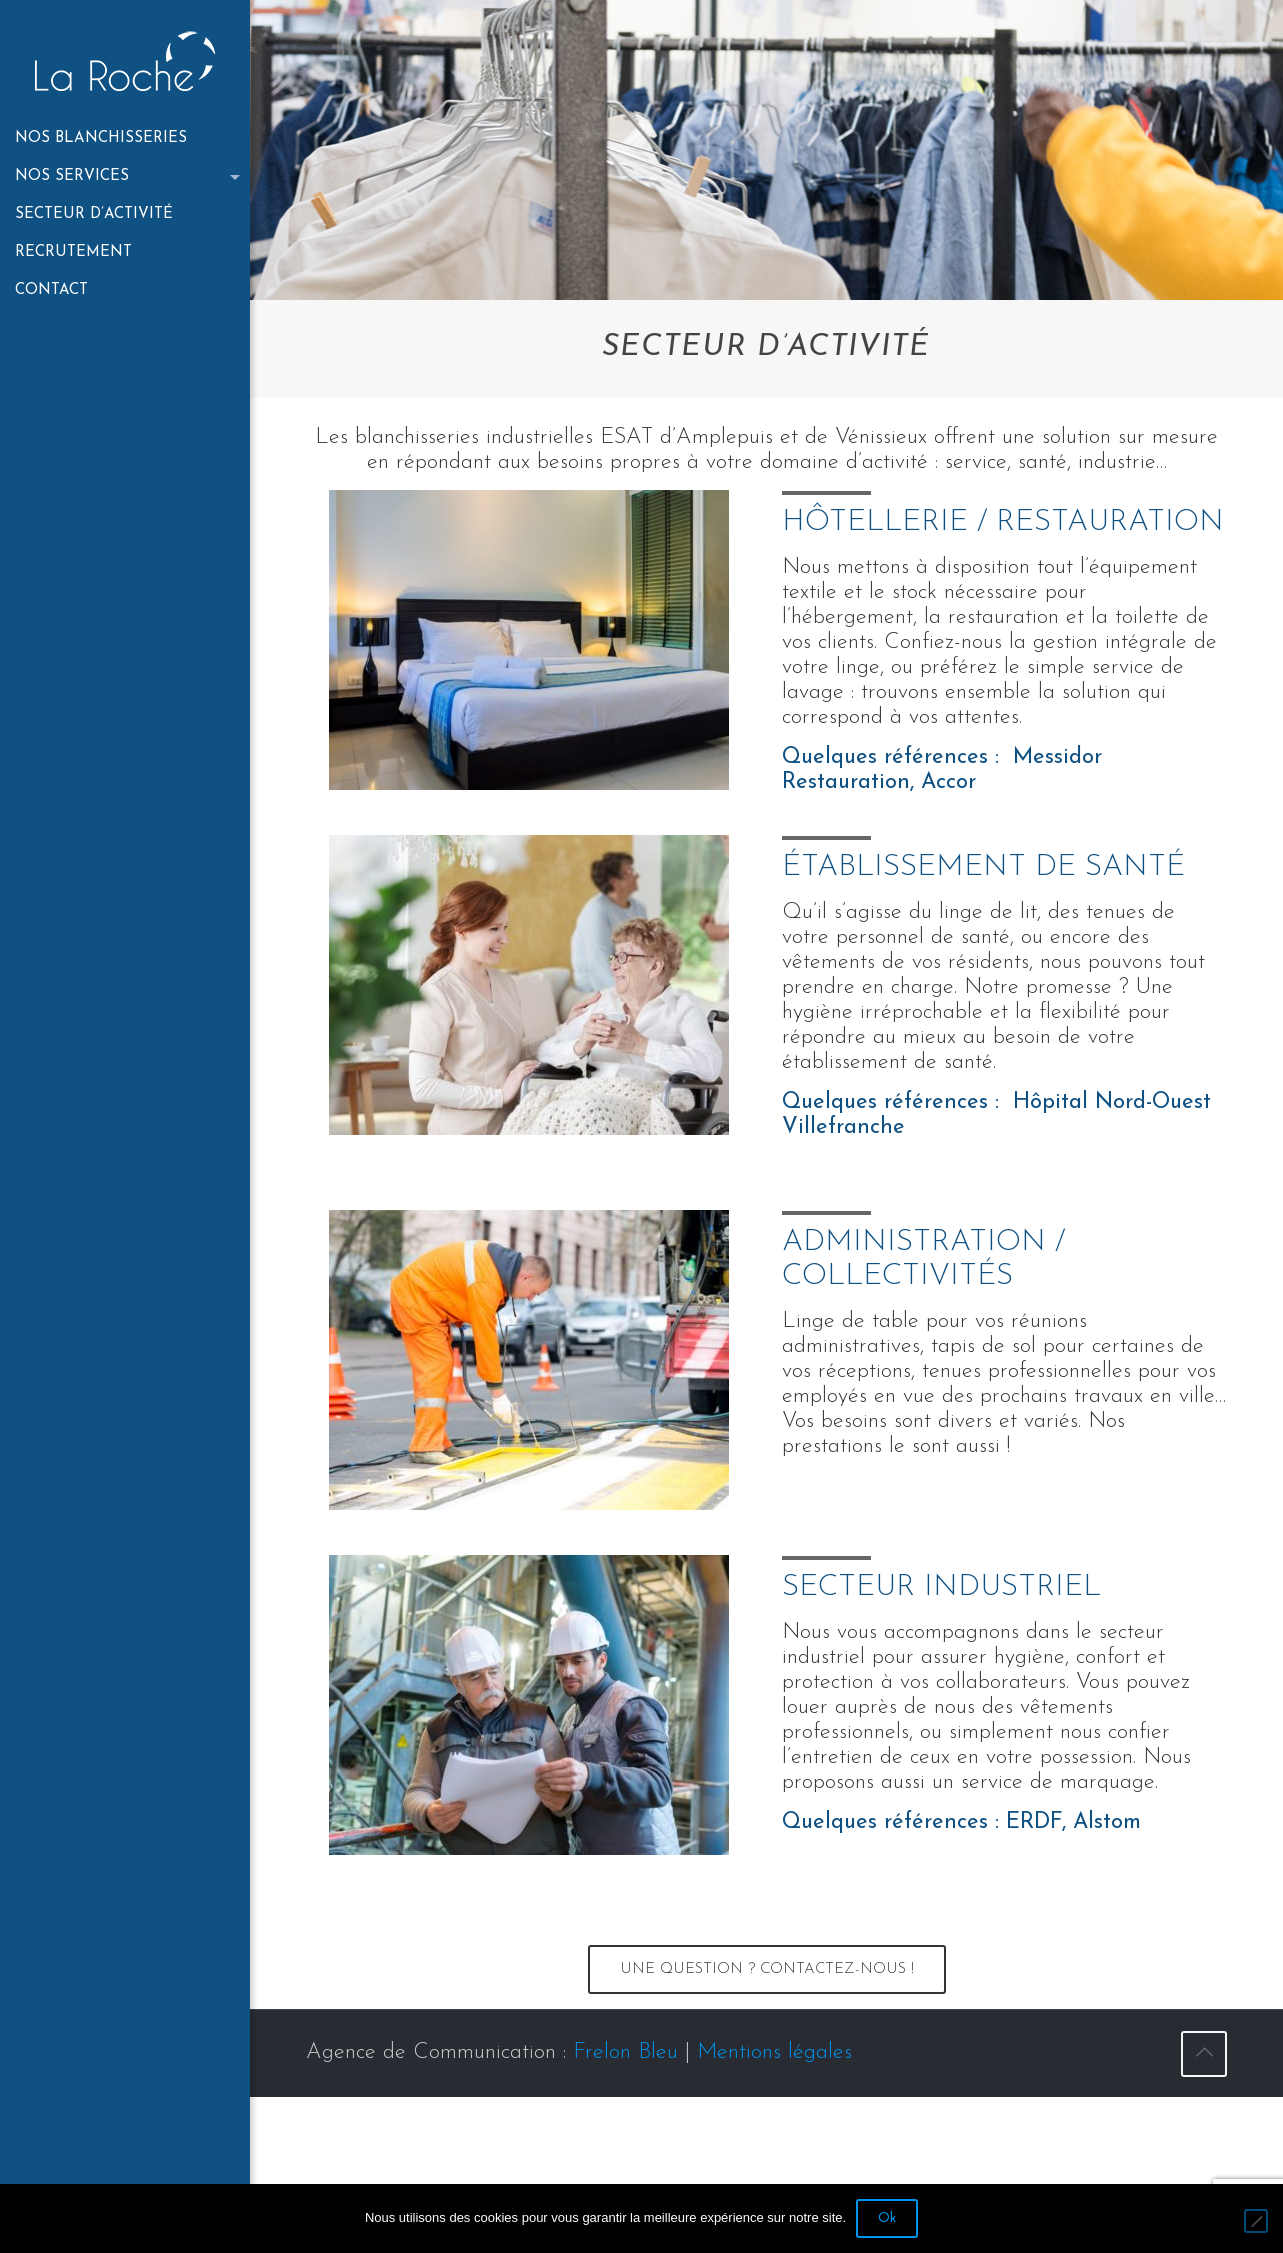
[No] (1256, 2221)
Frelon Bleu (625, 2052)
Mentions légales (774, 2052)
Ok (887, 2218)
